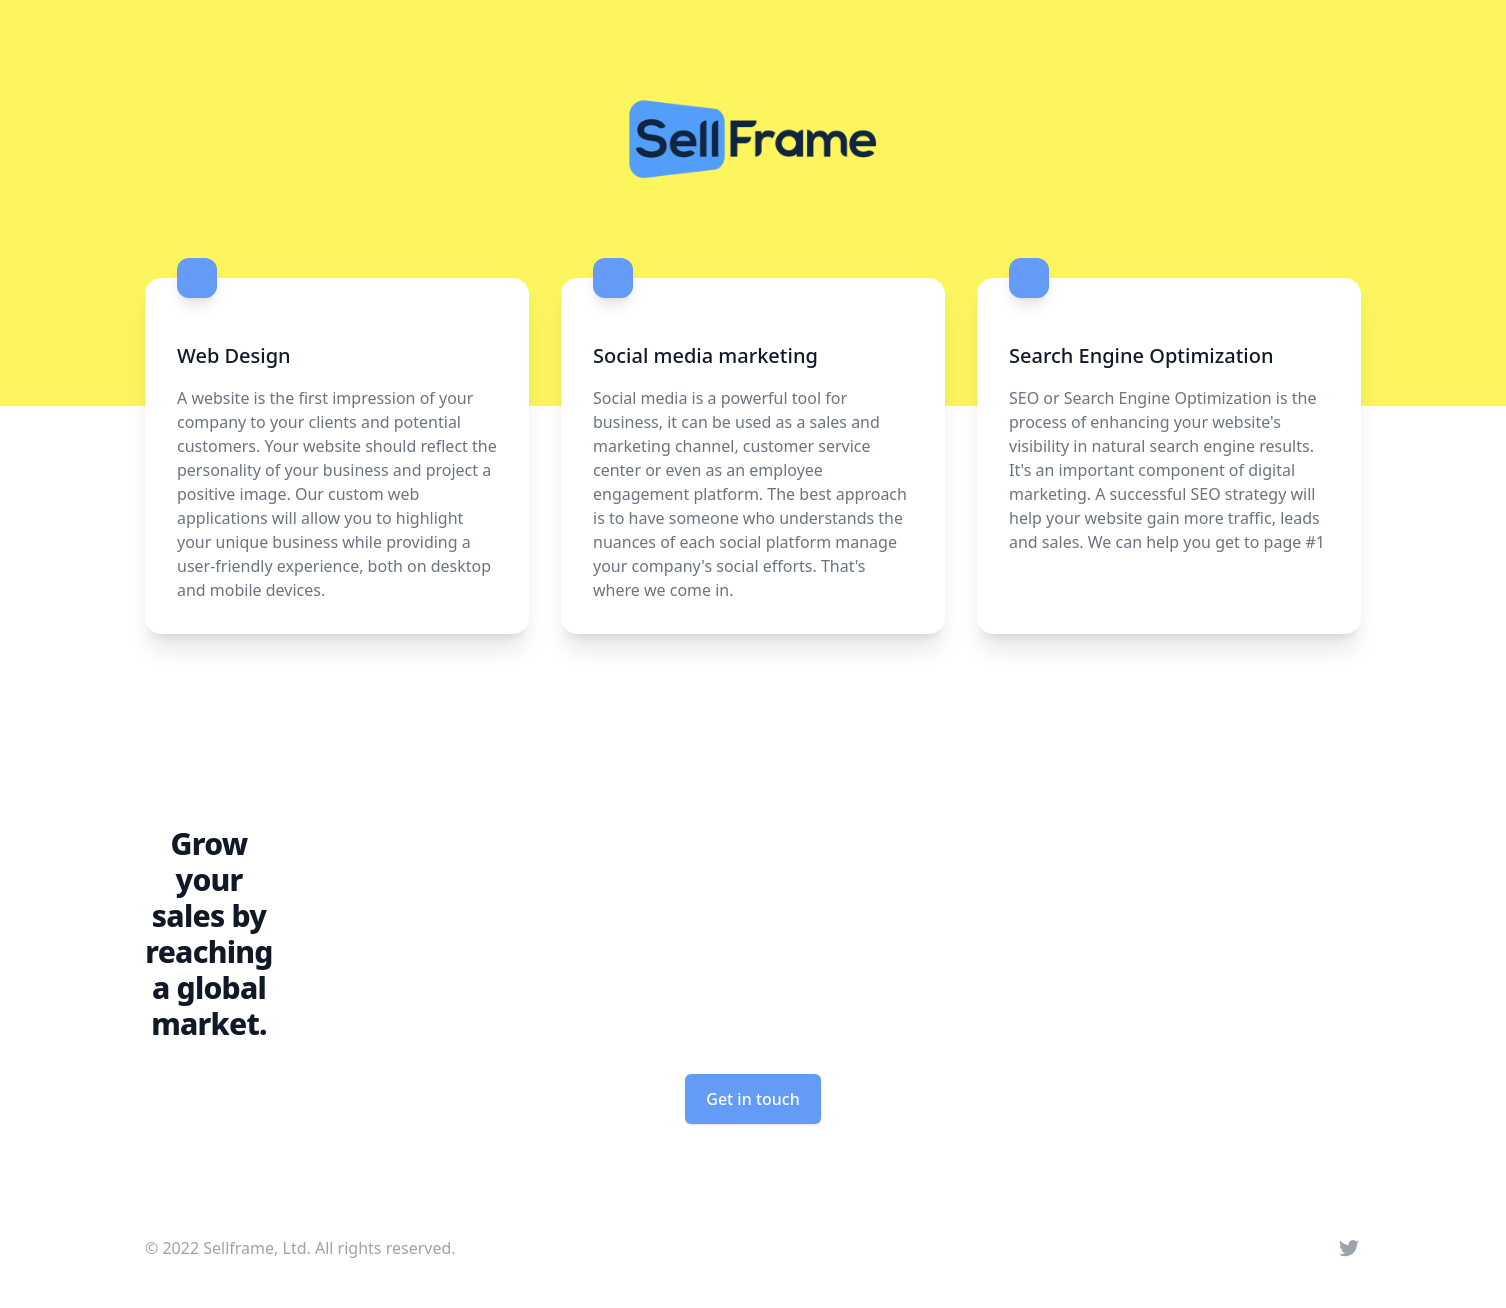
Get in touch (752, 1099)
